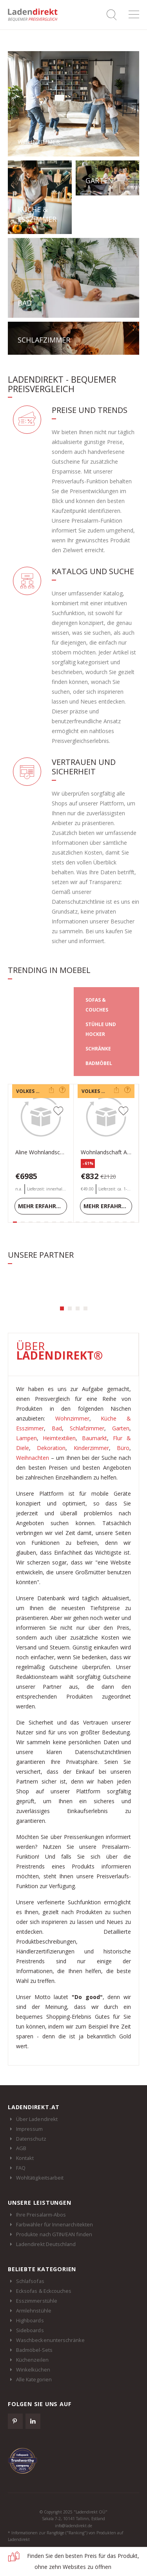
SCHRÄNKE (98, 1048)
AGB (21, 2148)
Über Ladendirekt (37, 2119)
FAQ (20, 2167)
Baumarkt (94, 1438)
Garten (120, 1428)
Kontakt (25, 2157)
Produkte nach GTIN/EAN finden (54, 2234)
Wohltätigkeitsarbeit (40, 2177)
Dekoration (51, 1448)
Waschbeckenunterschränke (50, 2340)
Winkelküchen (33, 2369)
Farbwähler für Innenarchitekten (54, 2224)
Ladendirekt (35, 14)
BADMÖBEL (98, 1063)
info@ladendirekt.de (73, 2525)
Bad (57, 1428)
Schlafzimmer (87, 1428)
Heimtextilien (59, 1438)
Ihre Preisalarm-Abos (41, 2214)
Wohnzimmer (72, 1418)
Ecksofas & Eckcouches (43, 2290)
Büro (123, 1448)
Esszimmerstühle (36, 2300)
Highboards (30, 2320)
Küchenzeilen (32, 2359)
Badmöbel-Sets (34, 2349)
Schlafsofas (30, 2281)
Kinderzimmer (91, 1448)
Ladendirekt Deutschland (50, 2244)
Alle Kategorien (34, 2379)
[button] (62, 1308)
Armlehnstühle (33, 2310)
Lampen (26, 1438)
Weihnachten (32, 1457)
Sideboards (30, 2330)
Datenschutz (31, 2138)
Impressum (29, 2128)
